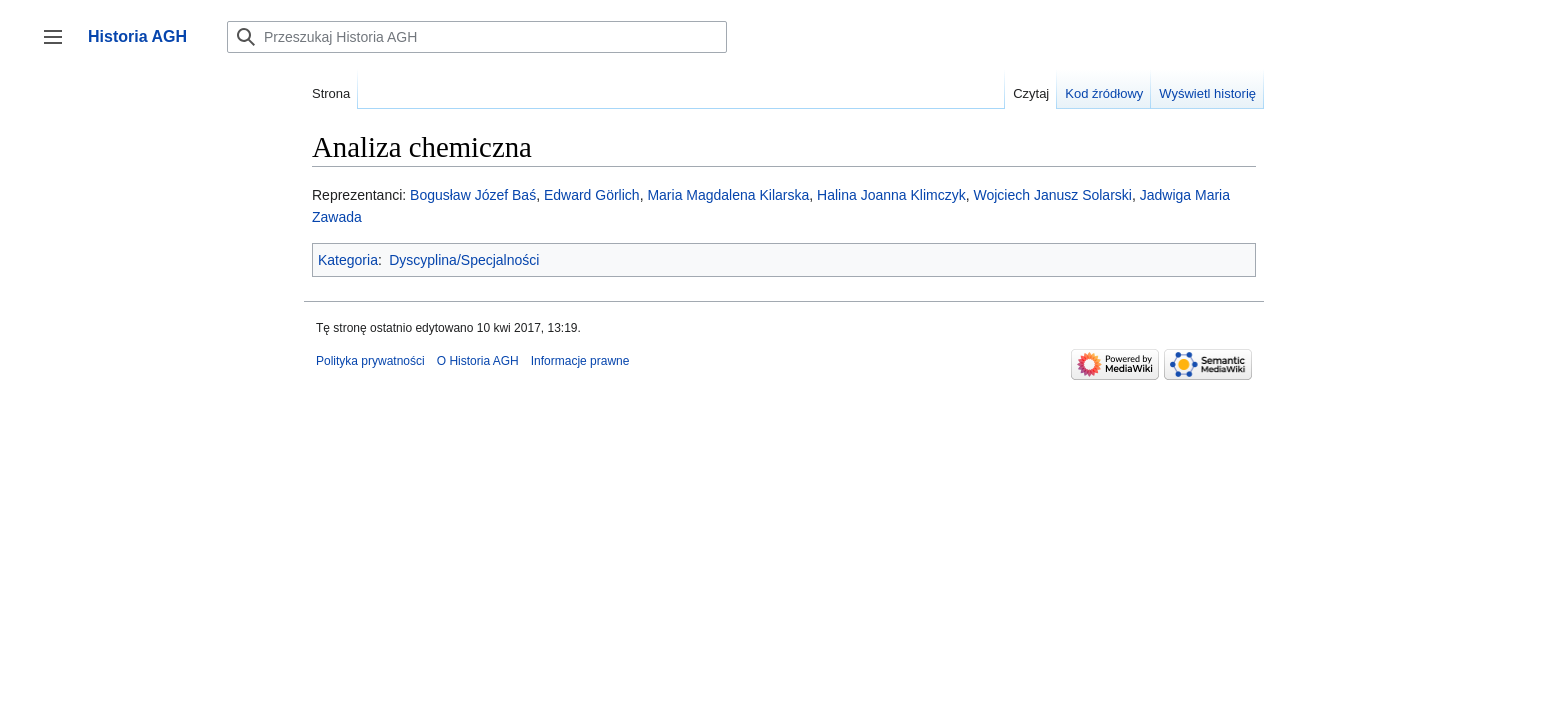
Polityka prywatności (370, 361)
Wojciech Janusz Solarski (1052, 195)
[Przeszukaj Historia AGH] (477, 37)
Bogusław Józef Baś (473, 195)
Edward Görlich (592, 195)
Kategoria (348, 260)
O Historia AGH (478, 361)
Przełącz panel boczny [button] (59, 46)
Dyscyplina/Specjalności (464, 260)
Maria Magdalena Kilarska (728, 195)
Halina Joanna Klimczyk (891, 195)
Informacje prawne (580, 361)
